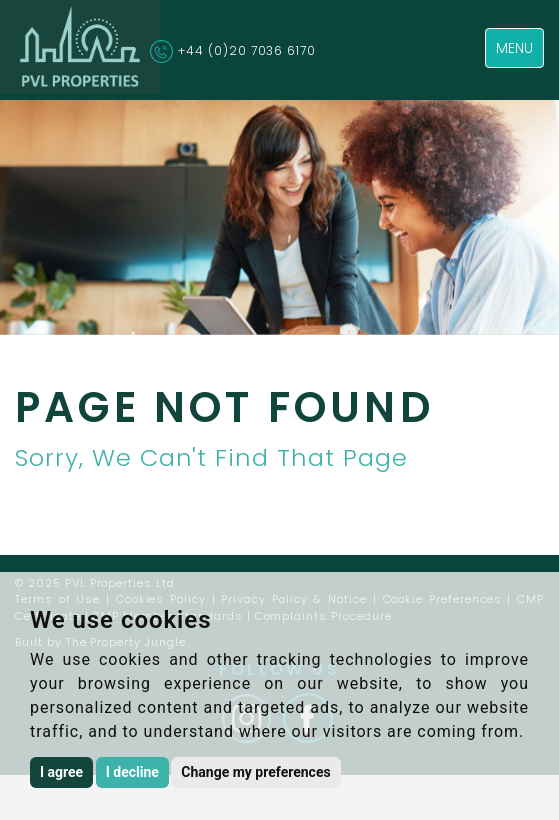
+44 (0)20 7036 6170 (247, 50)
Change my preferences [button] (255, 772)
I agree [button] (61, 772)
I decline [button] (132, 772)
